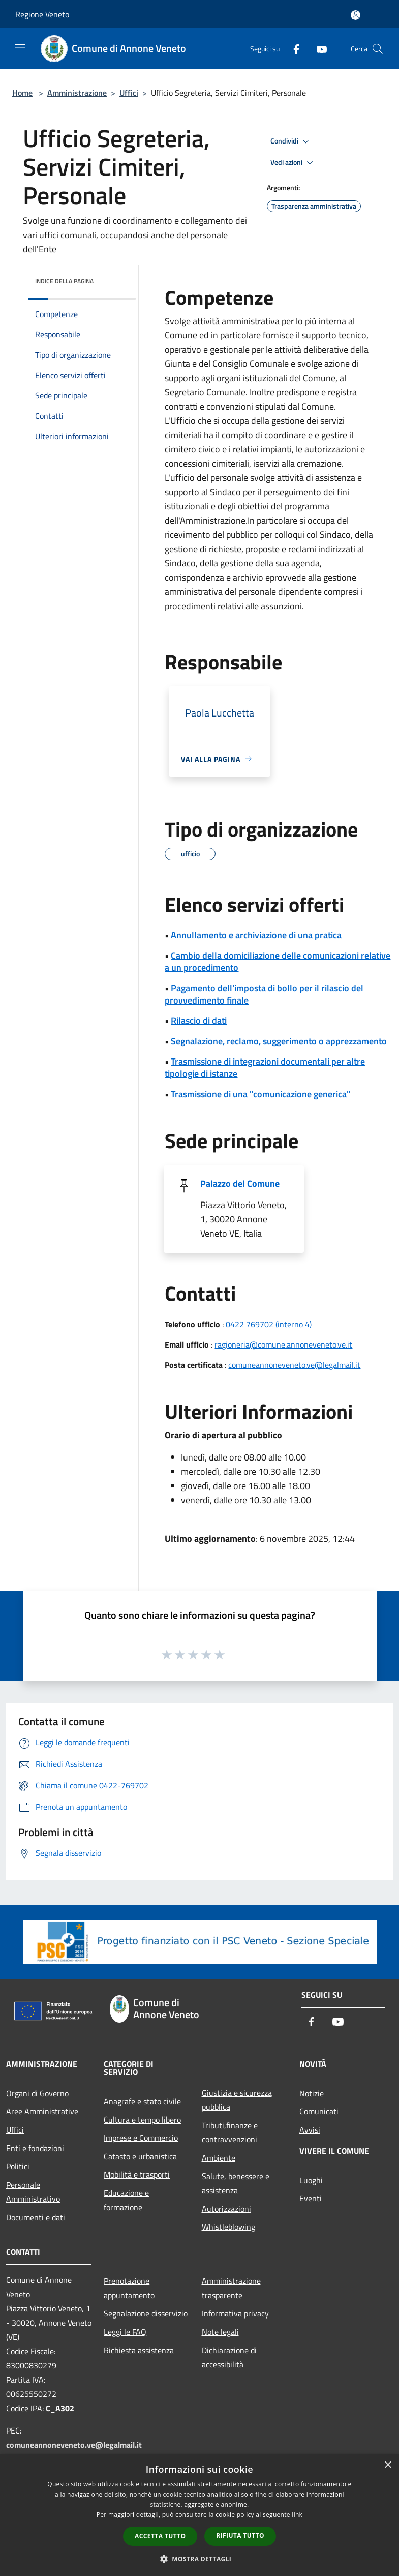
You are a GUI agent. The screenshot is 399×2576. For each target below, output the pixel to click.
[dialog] (199, 2515)
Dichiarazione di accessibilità (229, 2357)
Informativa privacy (235, 2313)
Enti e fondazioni (35, 2148)
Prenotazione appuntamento (129, 2288)
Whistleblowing (228, 2227)
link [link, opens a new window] (297, 2514)
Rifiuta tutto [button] (240, 2535)
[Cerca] (378, 49)
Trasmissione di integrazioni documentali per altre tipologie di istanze (265, 1067)
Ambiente (218, 2158)
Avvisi (309, 2130)
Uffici (128, 93)
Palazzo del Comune (240, 1183)
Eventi (310, 2198)
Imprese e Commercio (141, 2138)
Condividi (291, 141)
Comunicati (319, 2111)
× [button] (387, 2465)
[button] (200, 2559)
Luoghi (311, 2180)
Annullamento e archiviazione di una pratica (256, 935)
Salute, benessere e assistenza (235, 2183)
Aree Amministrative (42, 2111)
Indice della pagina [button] (64, 281)
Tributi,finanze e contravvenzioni (230, 2132)
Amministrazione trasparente (231, 2288)
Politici (17, 2166)
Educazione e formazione (126, 2200)
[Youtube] (318, 48)
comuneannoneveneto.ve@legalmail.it (294, 1365)
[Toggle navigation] (20, 48)
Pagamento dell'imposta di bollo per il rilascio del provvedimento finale (264, 994)
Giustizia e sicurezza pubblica (237, 2099)
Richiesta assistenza (139, 2350)
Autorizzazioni (226, 2208)
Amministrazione (77, 93)
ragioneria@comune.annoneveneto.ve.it (283, 1344)
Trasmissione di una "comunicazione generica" (260, 1094)
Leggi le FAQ (125, 2332)
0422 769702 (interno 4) (269, 1324)
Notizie (311, 2093)
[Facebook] (292, 48)
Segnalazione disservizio (146, 2313)
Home (22, 93)
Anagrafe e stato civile (142, 2101)
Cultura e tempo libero (142, 2119)
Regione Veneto (42, 14)
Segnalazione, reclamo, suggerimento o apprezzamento (279, 1041)
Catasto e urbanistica (140, 2156)
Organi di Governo (37, 2093)
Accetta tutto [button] (160, 2536)
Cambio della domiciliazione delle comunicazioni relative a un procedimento (277, 962)
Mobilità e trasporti (137, 2174)
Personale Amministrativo (33, 2192)
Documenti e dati (35, 2217)
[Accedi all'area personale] (356, 15)
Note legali (220, 2332)
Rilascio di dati (199, 1020)
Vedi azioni (293, 163)
